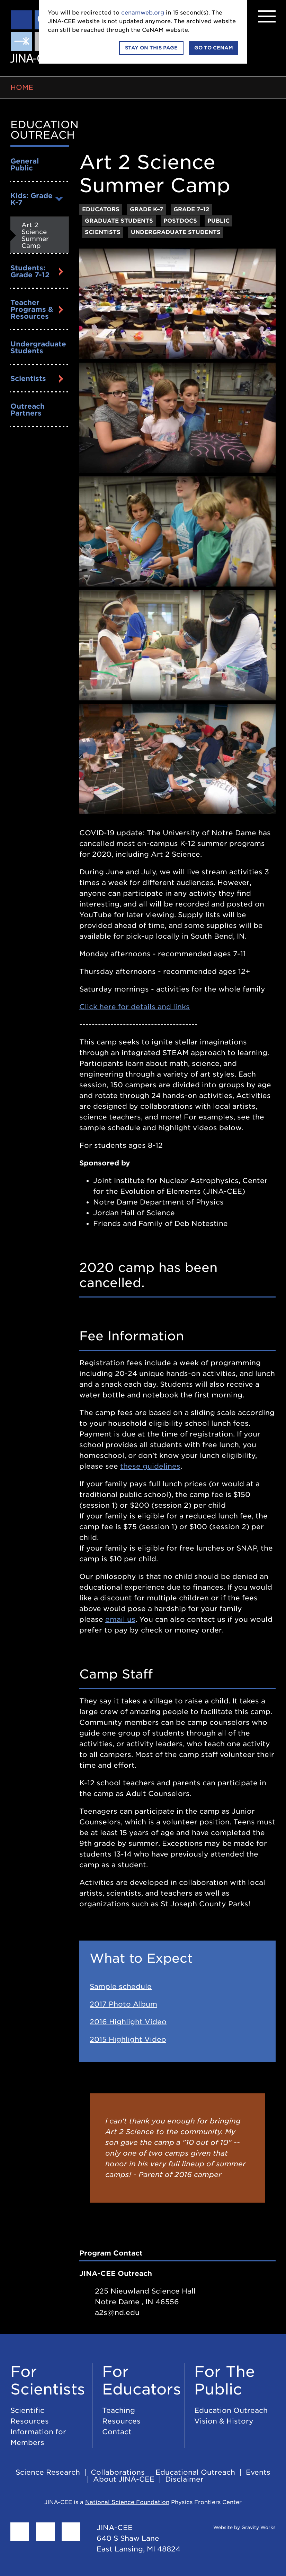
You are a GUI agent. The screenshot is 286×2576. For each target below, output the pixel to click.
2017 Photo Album (123, 2004)
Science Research (48, 2472)
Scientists (28, 378)
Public (218, 220)
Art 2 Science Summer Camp (35, 235)
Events (258, 2472)
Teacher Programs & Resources (31, 309)
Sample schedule (121, 1986)
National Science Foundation (127, 2502)
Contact (117, 2432)
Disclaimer (184, 2479)
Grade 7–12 (191, 209)
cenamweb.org (142, 12)
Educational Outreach (195, 2472)
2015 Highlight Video (128, 2039)
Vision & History (223, 2421)
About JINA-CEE (123, 2479)
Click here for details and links (134, 1007)
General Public (24, 164)
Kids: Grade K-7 (31, 199)
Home (21, 87)
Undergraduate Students (38, 347)
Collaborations (118, 2472)
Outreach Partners (27, 409)
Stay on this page (151, 47)
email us (120, 1619)
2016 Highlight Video (128, 2022)
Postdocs (180, 220)
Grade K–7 (146, 209)
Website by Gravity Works (236, 2527)
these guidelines (150, 1466)
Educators (100, 209)
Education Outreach (44, 129)
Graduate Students (119, 220)
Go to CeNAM (213, 47)
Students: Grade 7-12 (30, 271)
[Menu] (267, 16)
